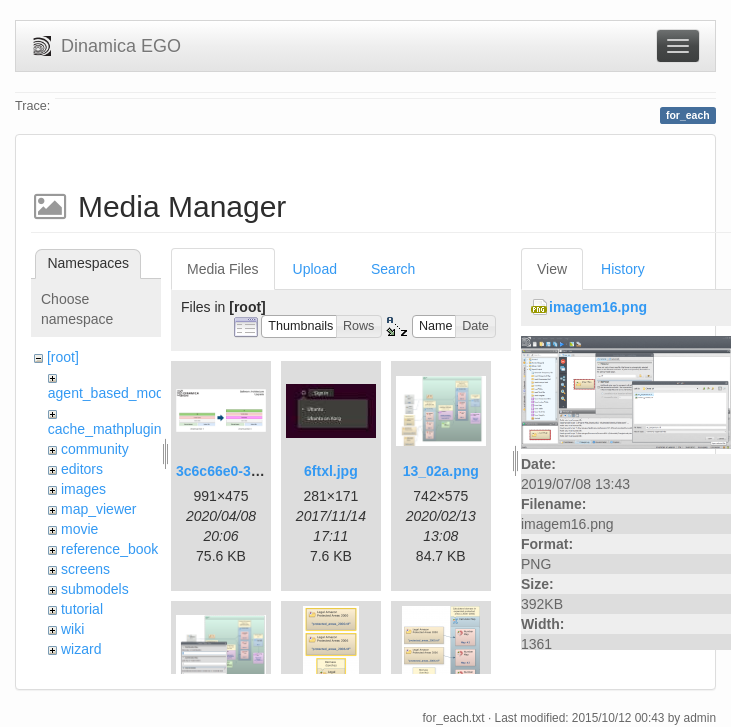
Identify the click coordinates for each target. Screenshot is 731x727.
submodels (95, 589)
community (95, 449)
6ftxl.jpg (331, 471)
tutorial (82, 609)
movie (79, 529)
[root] (63, 357)
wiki (72, 629)
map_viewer (98, 509)
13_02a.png (441, 471)
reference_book (109, 549)
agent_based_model (111, 393)
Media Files (223, 269)
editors (82, 469)
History (623, 269)
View (552, 269)
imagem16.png (598, 307)
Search (393, 269)
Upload (315, 269)
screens (85, 569)
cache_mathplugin (105, 429)
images (83, 489)
